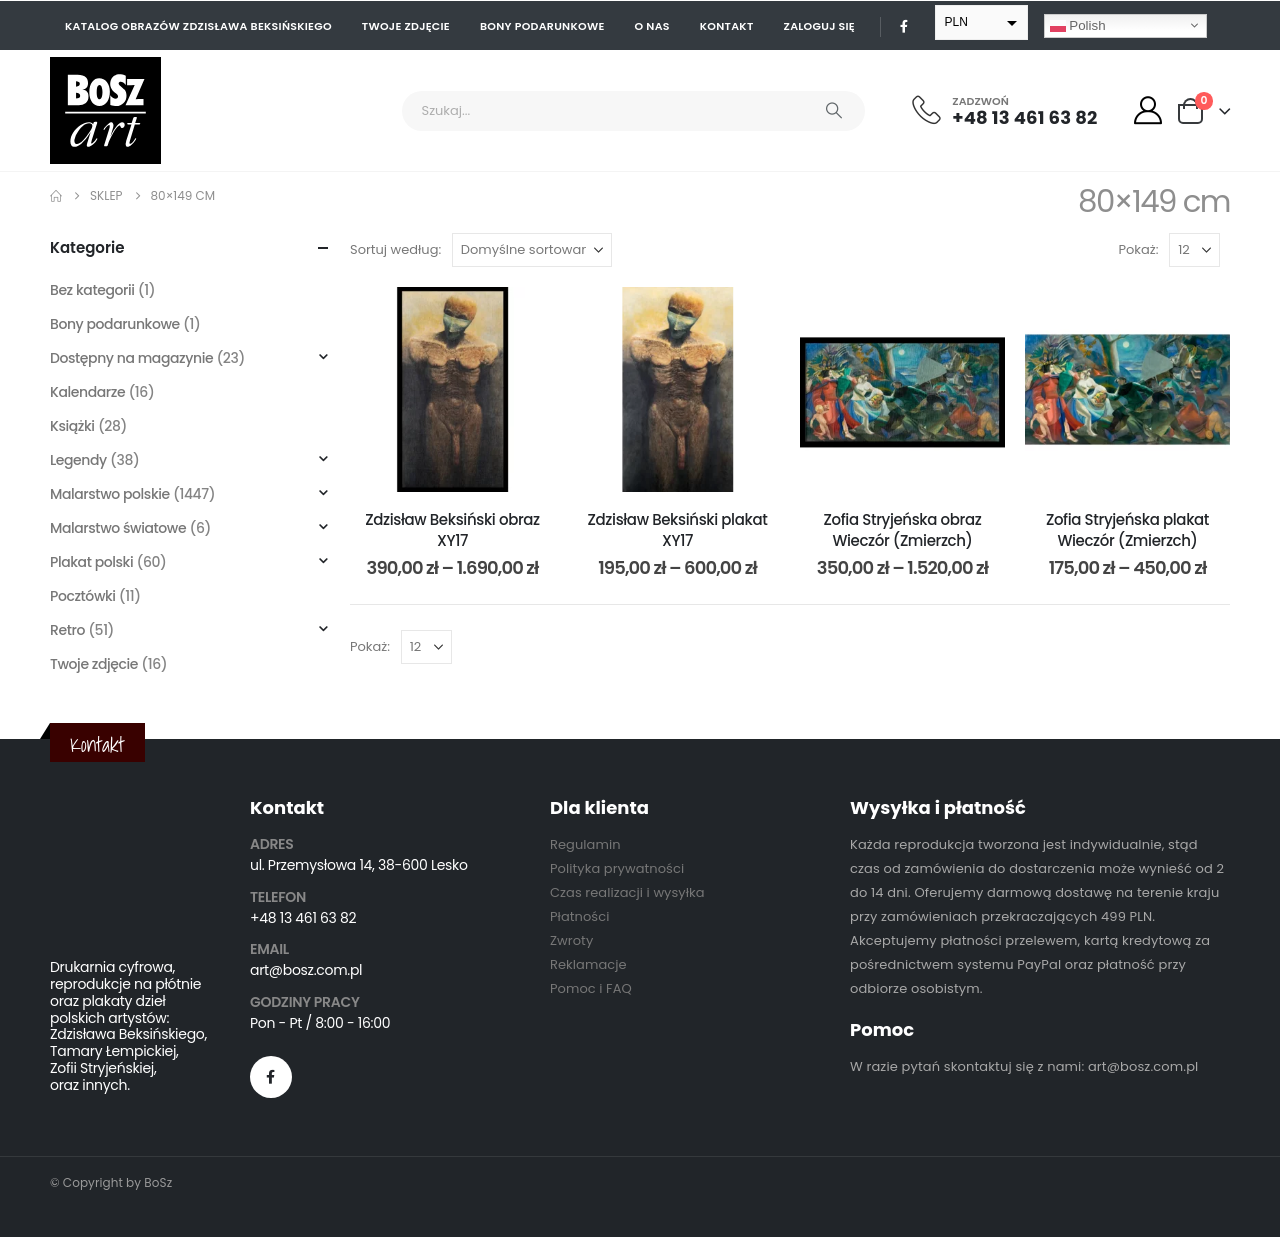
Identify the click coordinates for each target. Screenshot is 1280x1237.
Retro (67, 630)
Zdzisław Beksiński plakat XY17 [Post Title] (678, 529)
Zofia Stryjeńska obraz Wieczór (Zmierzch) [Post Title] (903, 529)
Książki (72, 426)
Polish (1078, 25)
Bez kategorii (92, 290)
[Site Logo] (105, 110)
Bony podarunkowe (542, 26)
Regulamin (585, 844)
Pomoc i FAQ (591, 988)
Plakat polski (91, 562)
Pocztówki (83, 596)
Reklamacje (588, 964)
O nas (652, 26)
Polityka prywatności (617, 868)
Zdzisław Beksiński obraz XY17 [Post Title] (452, 529)
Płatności (579, 916)
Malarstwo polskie (110, 494)
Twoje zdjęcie (406, 26)
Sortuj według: (395, 249)
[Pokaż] (1194, 250)
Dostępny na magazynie (131, 358)
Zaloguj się (819, 26)
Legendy (78, 460)
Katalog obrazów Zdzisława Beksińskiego (198, 26)
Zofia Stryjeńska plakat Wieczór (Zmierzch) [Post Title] (1127, 529)
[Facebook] (904, 26)
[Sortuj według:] (532, 250)
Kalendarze (87, 392)
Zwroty (571, 940)
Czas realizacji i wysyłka (627, 892)
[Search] (834, 111)
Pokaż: (1139, 249)
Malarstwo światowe (118, 528)
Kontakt (727, 26)
